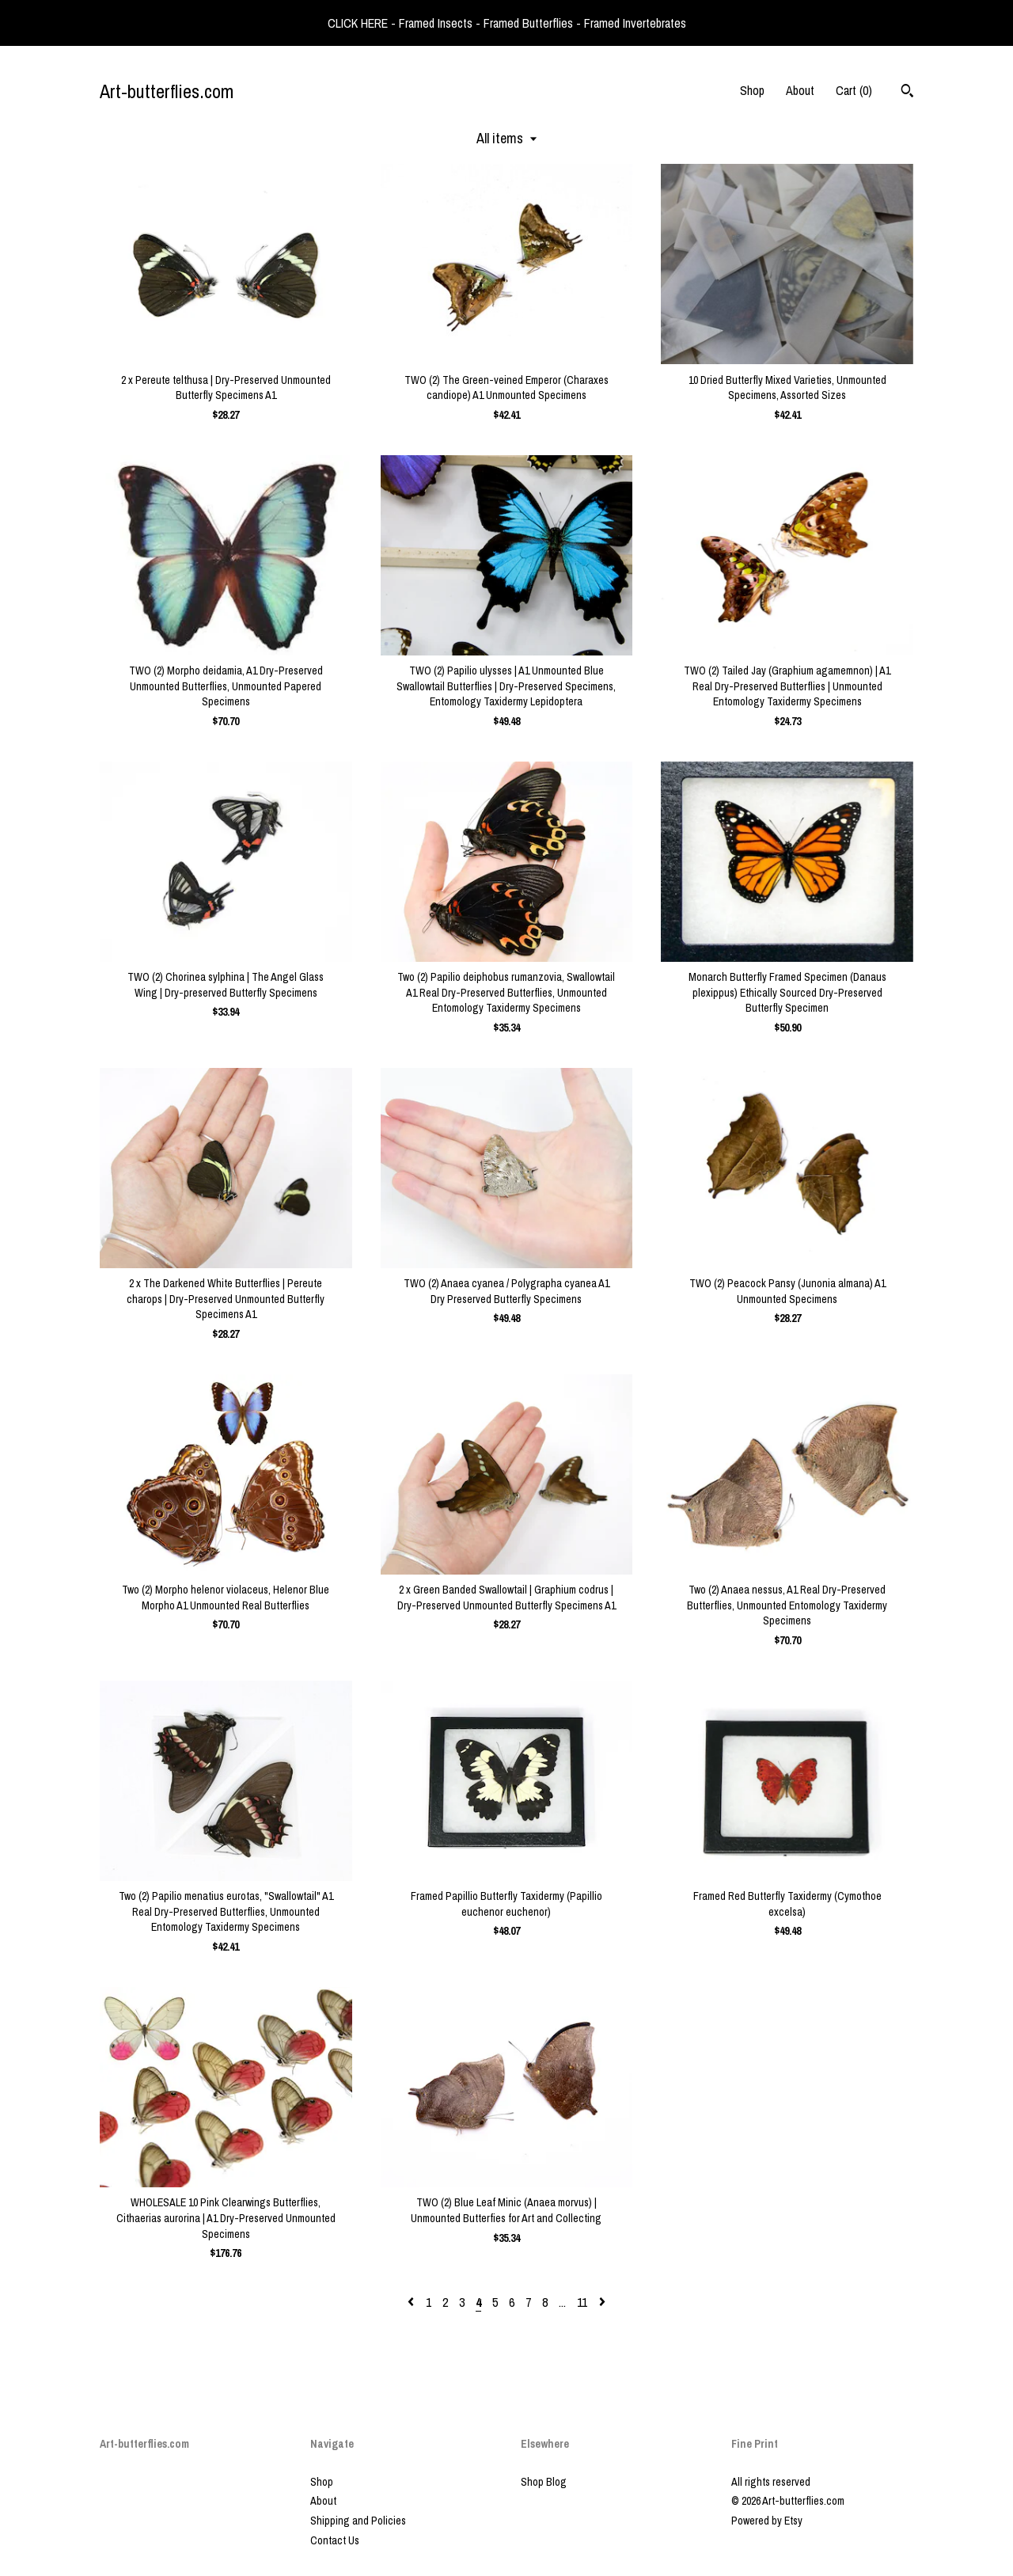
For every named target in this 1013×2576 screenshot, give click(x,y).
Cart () (854, 90)
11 (582, 2302)
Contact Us (334, 2540)
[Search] (907, 92)
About (800, 90)
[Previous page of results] (412, 2302)
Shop (752, 90)
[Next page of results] (602, 2302)
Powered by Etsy (766, 2520)
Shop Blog (544, 2482)
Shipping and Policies (358, 2520)
